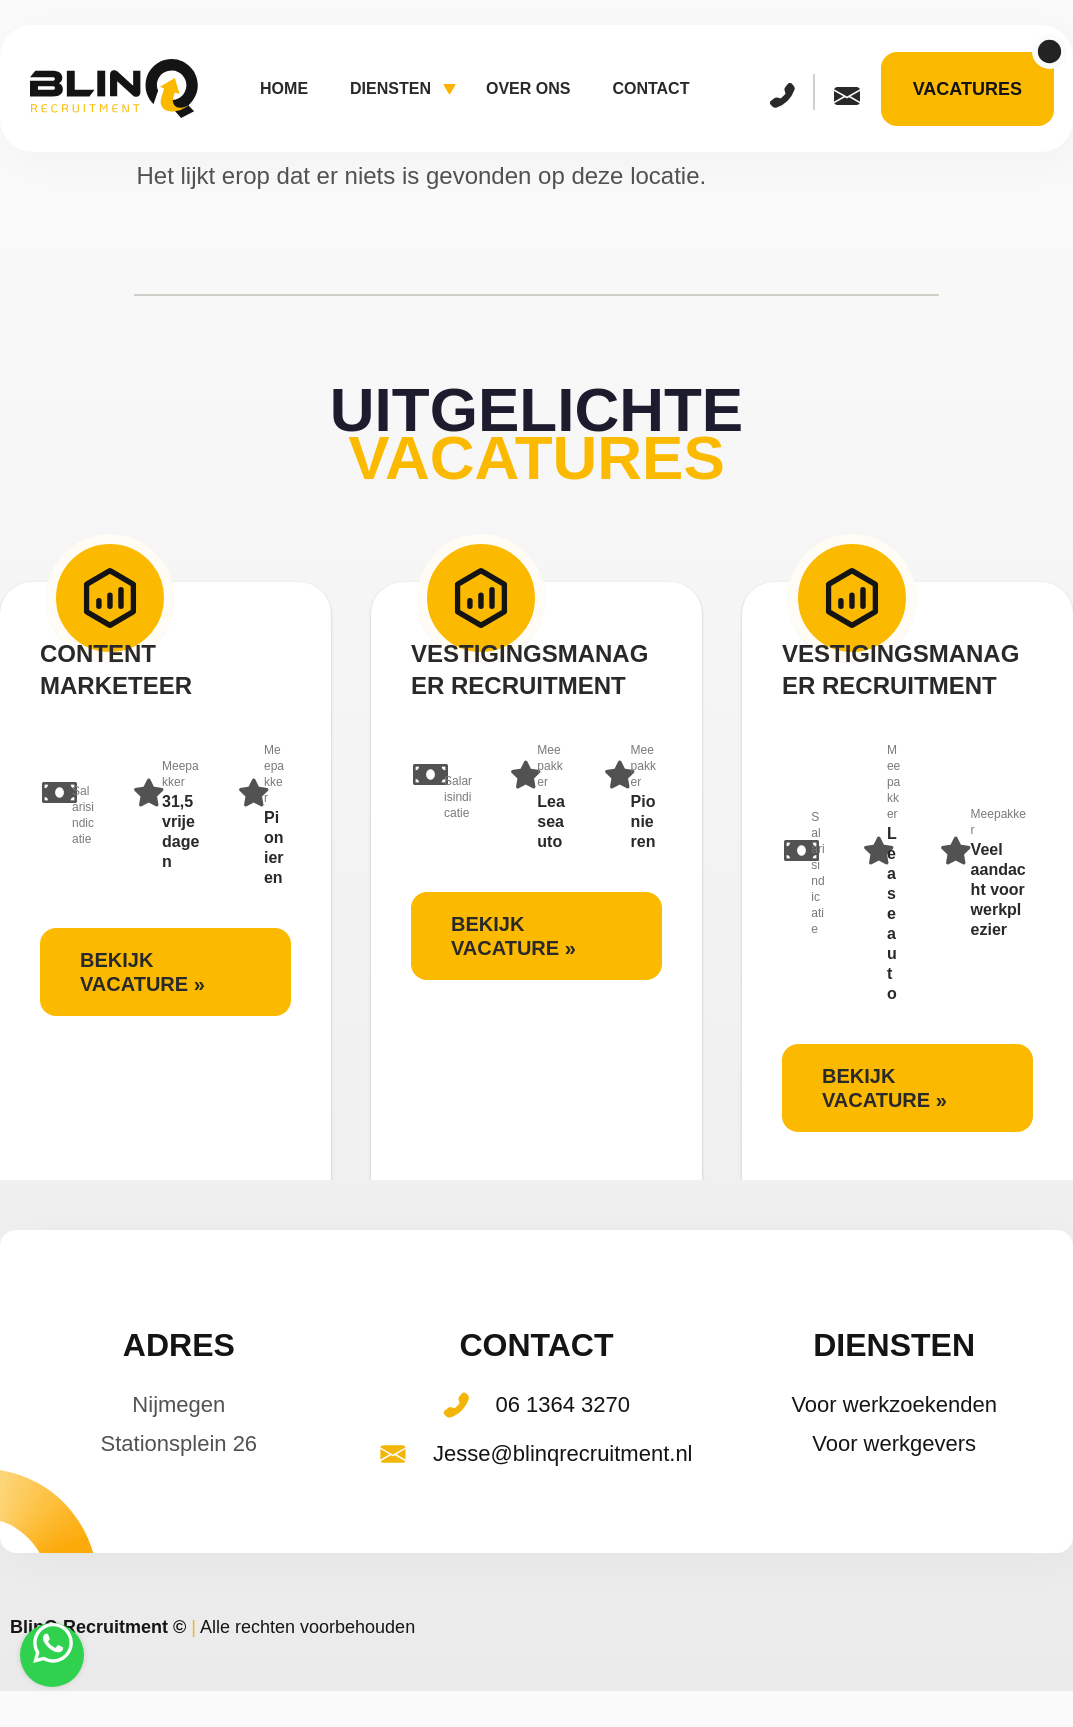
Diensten (403, 90)
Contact (650, 88)
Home (284, 88)
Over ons (528, 88)
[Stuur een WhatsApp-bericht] (52, 1655)
